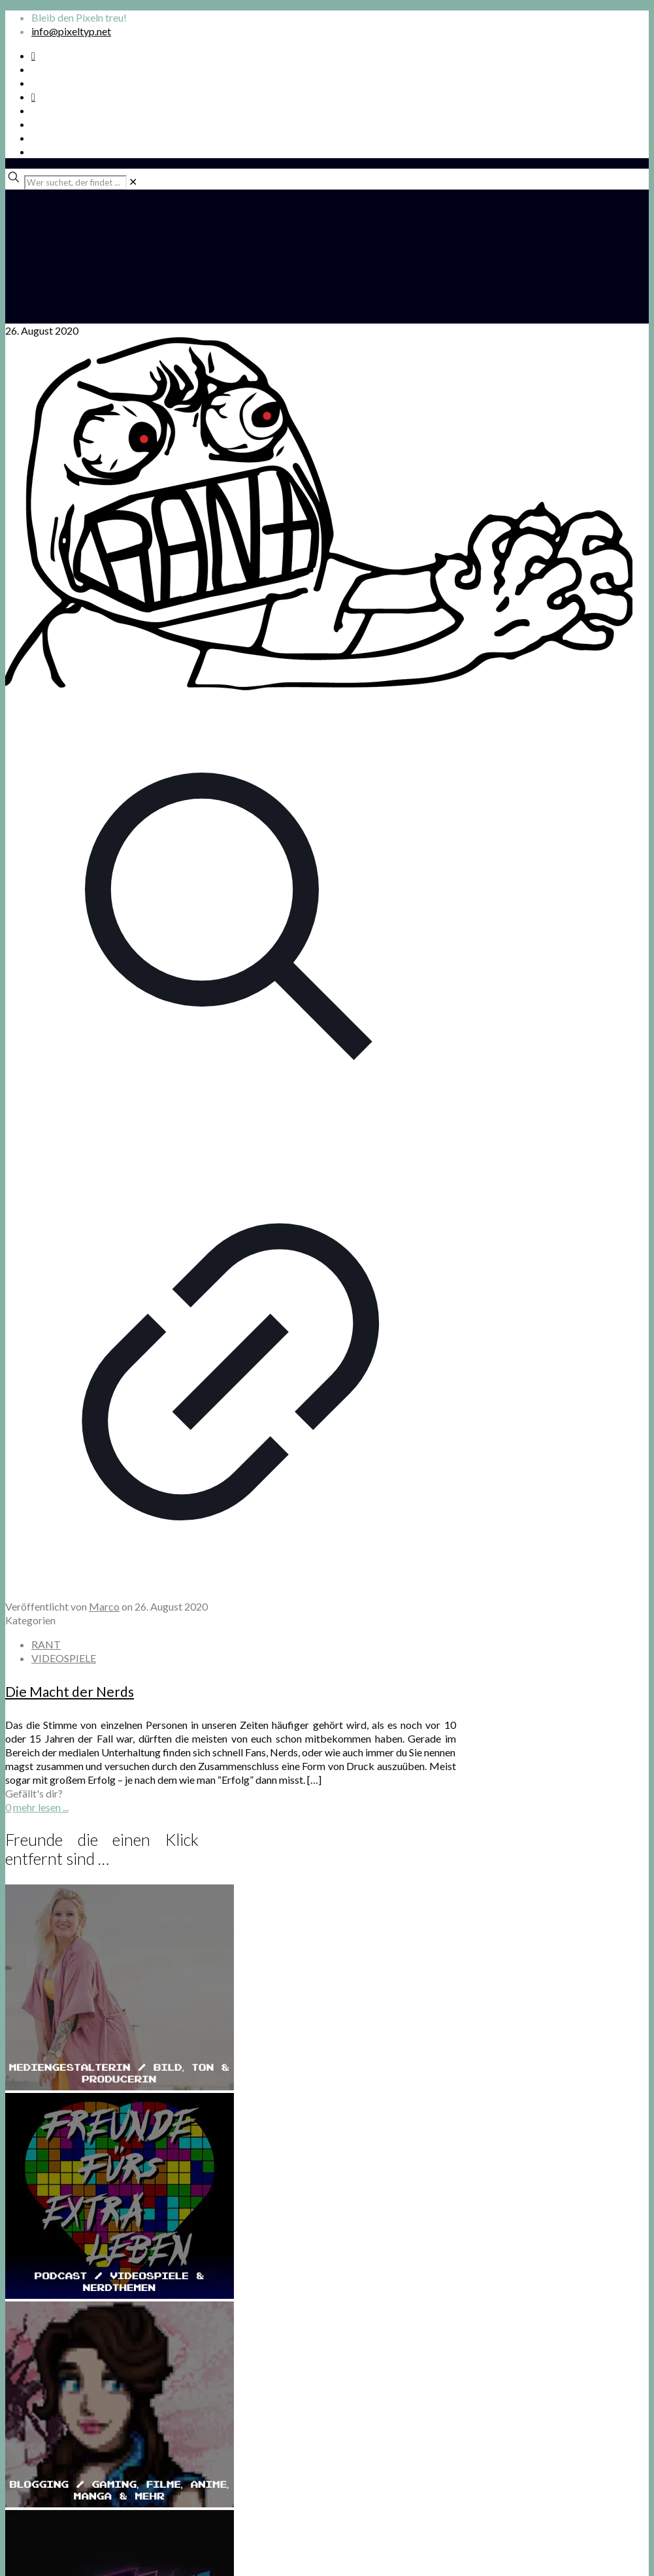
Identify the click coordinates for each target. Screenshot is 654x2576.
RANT (46, 1644)
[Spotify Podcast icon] (33, 55)
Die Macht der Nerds (69, 1691)
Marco (104, 1606)
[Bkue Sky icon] (33, 96)
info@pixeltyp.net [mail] (71, 31)
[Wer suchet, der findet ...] (75, 182)
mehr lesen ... (41, 1807)
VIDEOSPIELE (63, 1658)
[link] (133, 181)
